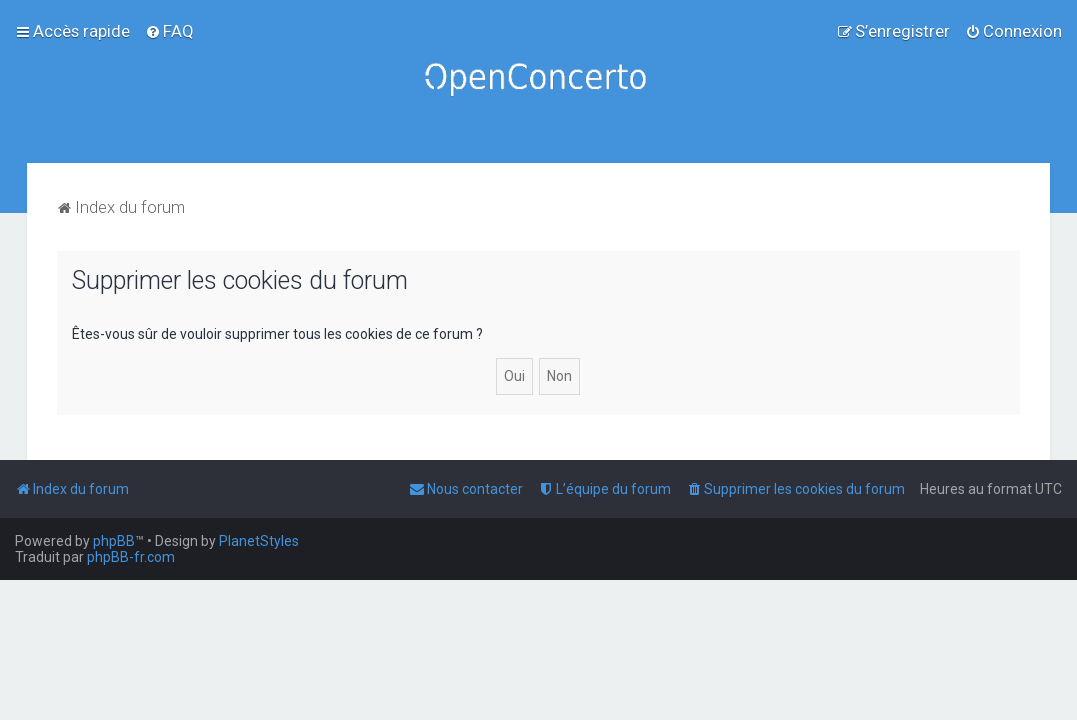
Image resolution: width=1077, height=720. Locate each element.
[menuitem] (169, 31)
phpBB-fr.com (131, 557)
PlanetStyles (259, 541)
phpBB (114, 541)
